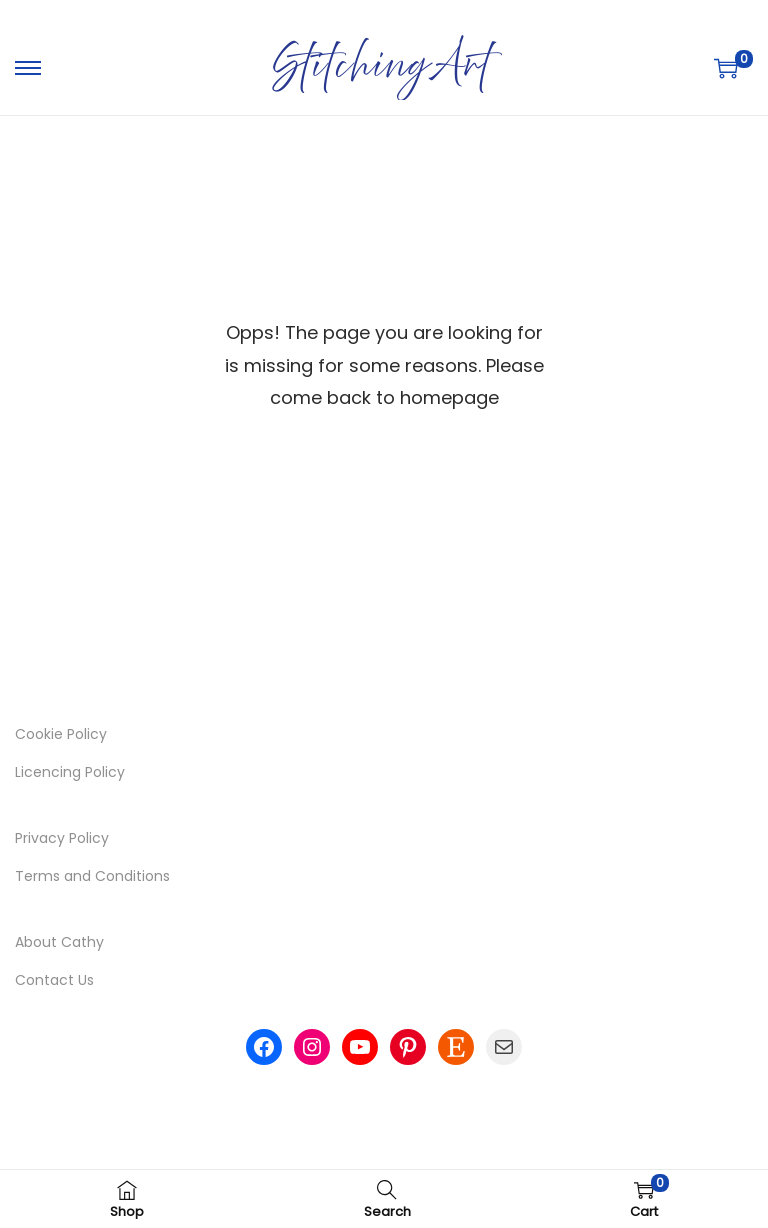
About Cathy (59, 942)
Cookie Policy (61, 734)
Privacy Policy (62, 838)
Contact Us (54, 980)
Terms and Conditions (92, 876)
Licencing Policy (70, 772)
